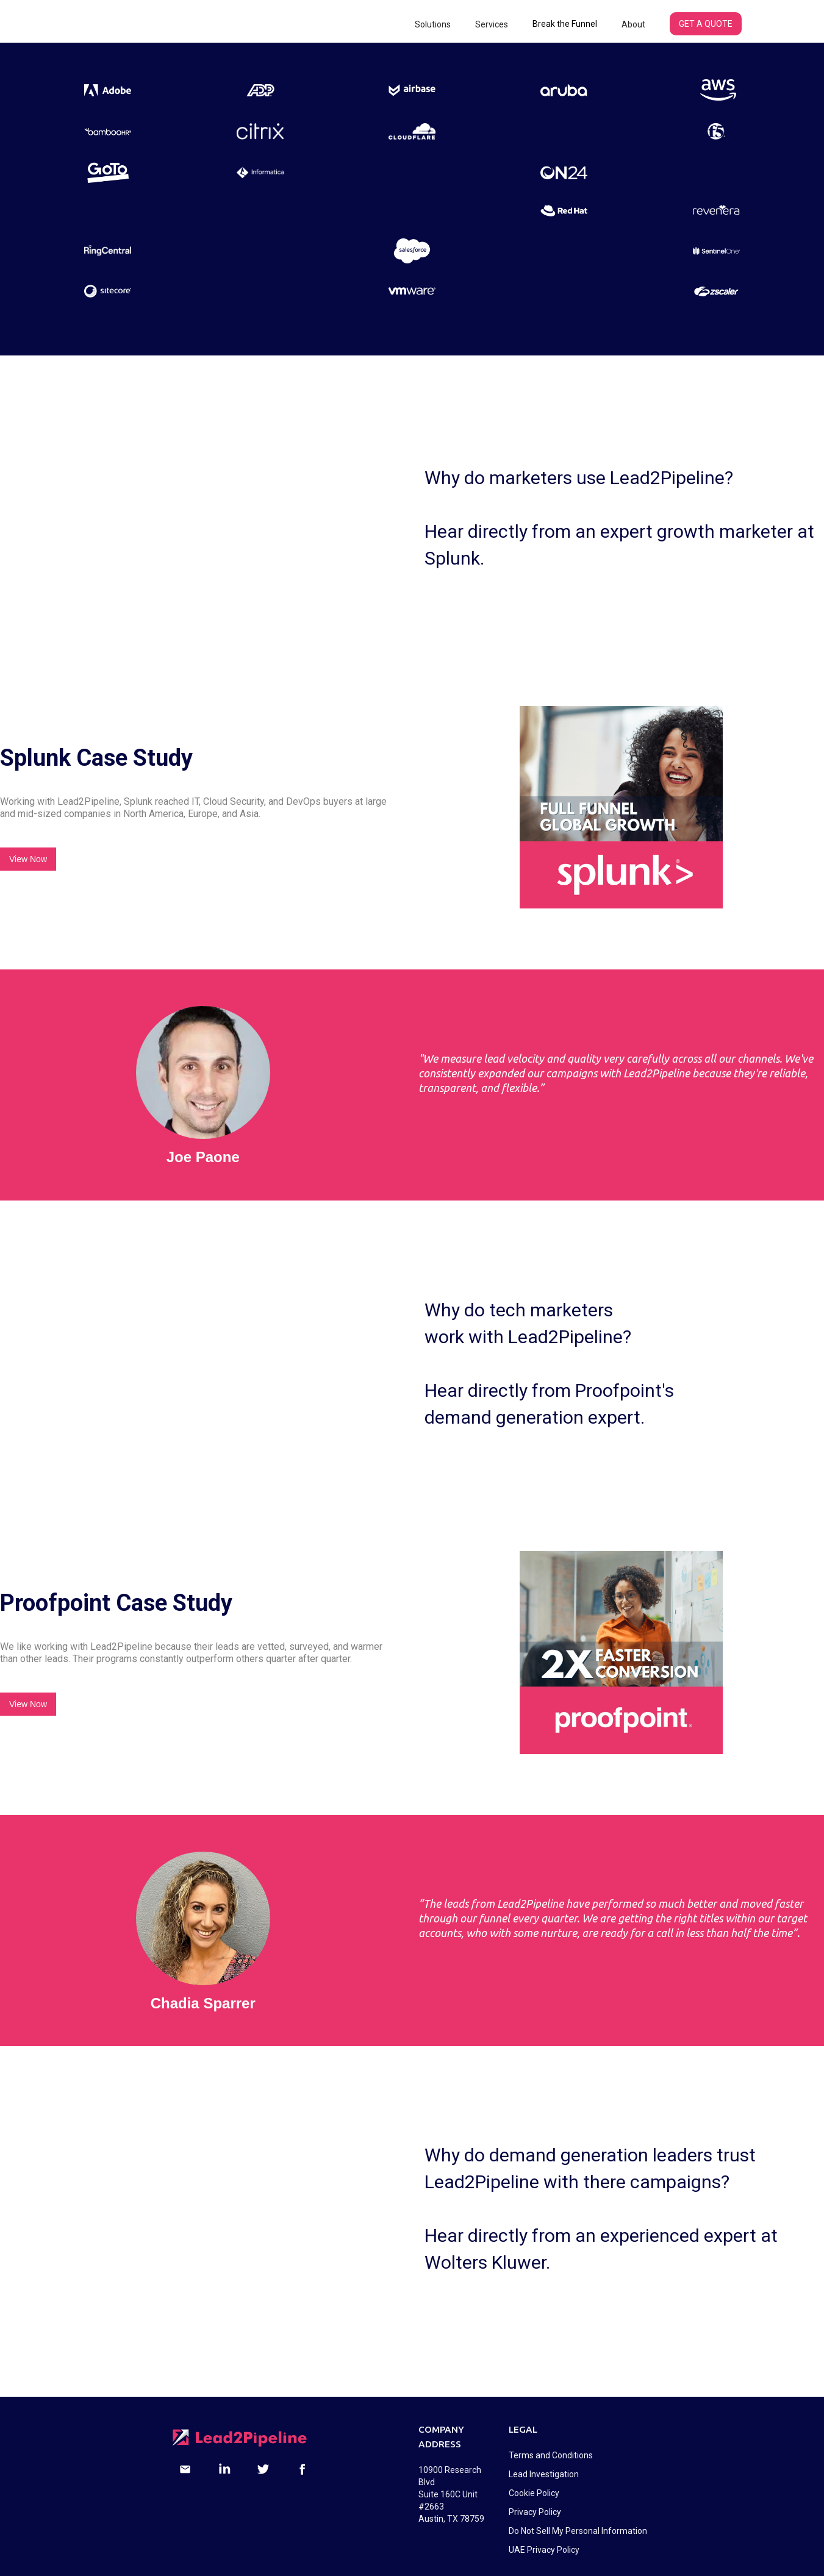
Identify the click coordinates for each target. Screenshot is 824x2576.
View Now (28, 859)
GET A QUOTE (706, 24)
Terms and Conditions (551, 2455)
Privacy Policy (535, 2512)
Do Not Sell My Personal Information (578, 2531)
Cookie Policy (534, 2493)
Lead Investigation (544, 2474)
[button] (433, 24)
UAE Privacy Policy (544, 2550)
